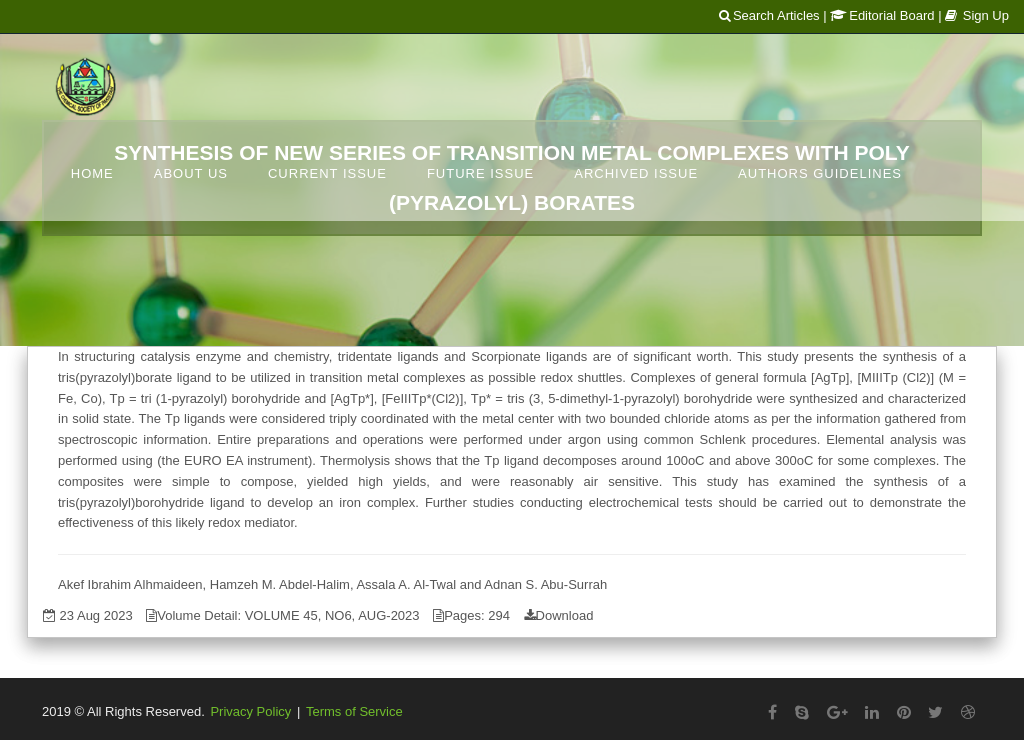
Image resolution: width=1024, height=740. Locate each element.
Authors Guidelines (820, 173)
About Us (191, 173)
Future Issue (480, 173)
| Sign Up (973, 15)
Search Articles (769, 15)
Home (92, 173)
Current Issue (327, 173)
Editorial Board (882, 15)
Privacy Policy (250, 711)
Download (565, 615)
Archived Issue (636, 173)
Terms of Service (354, 711)
